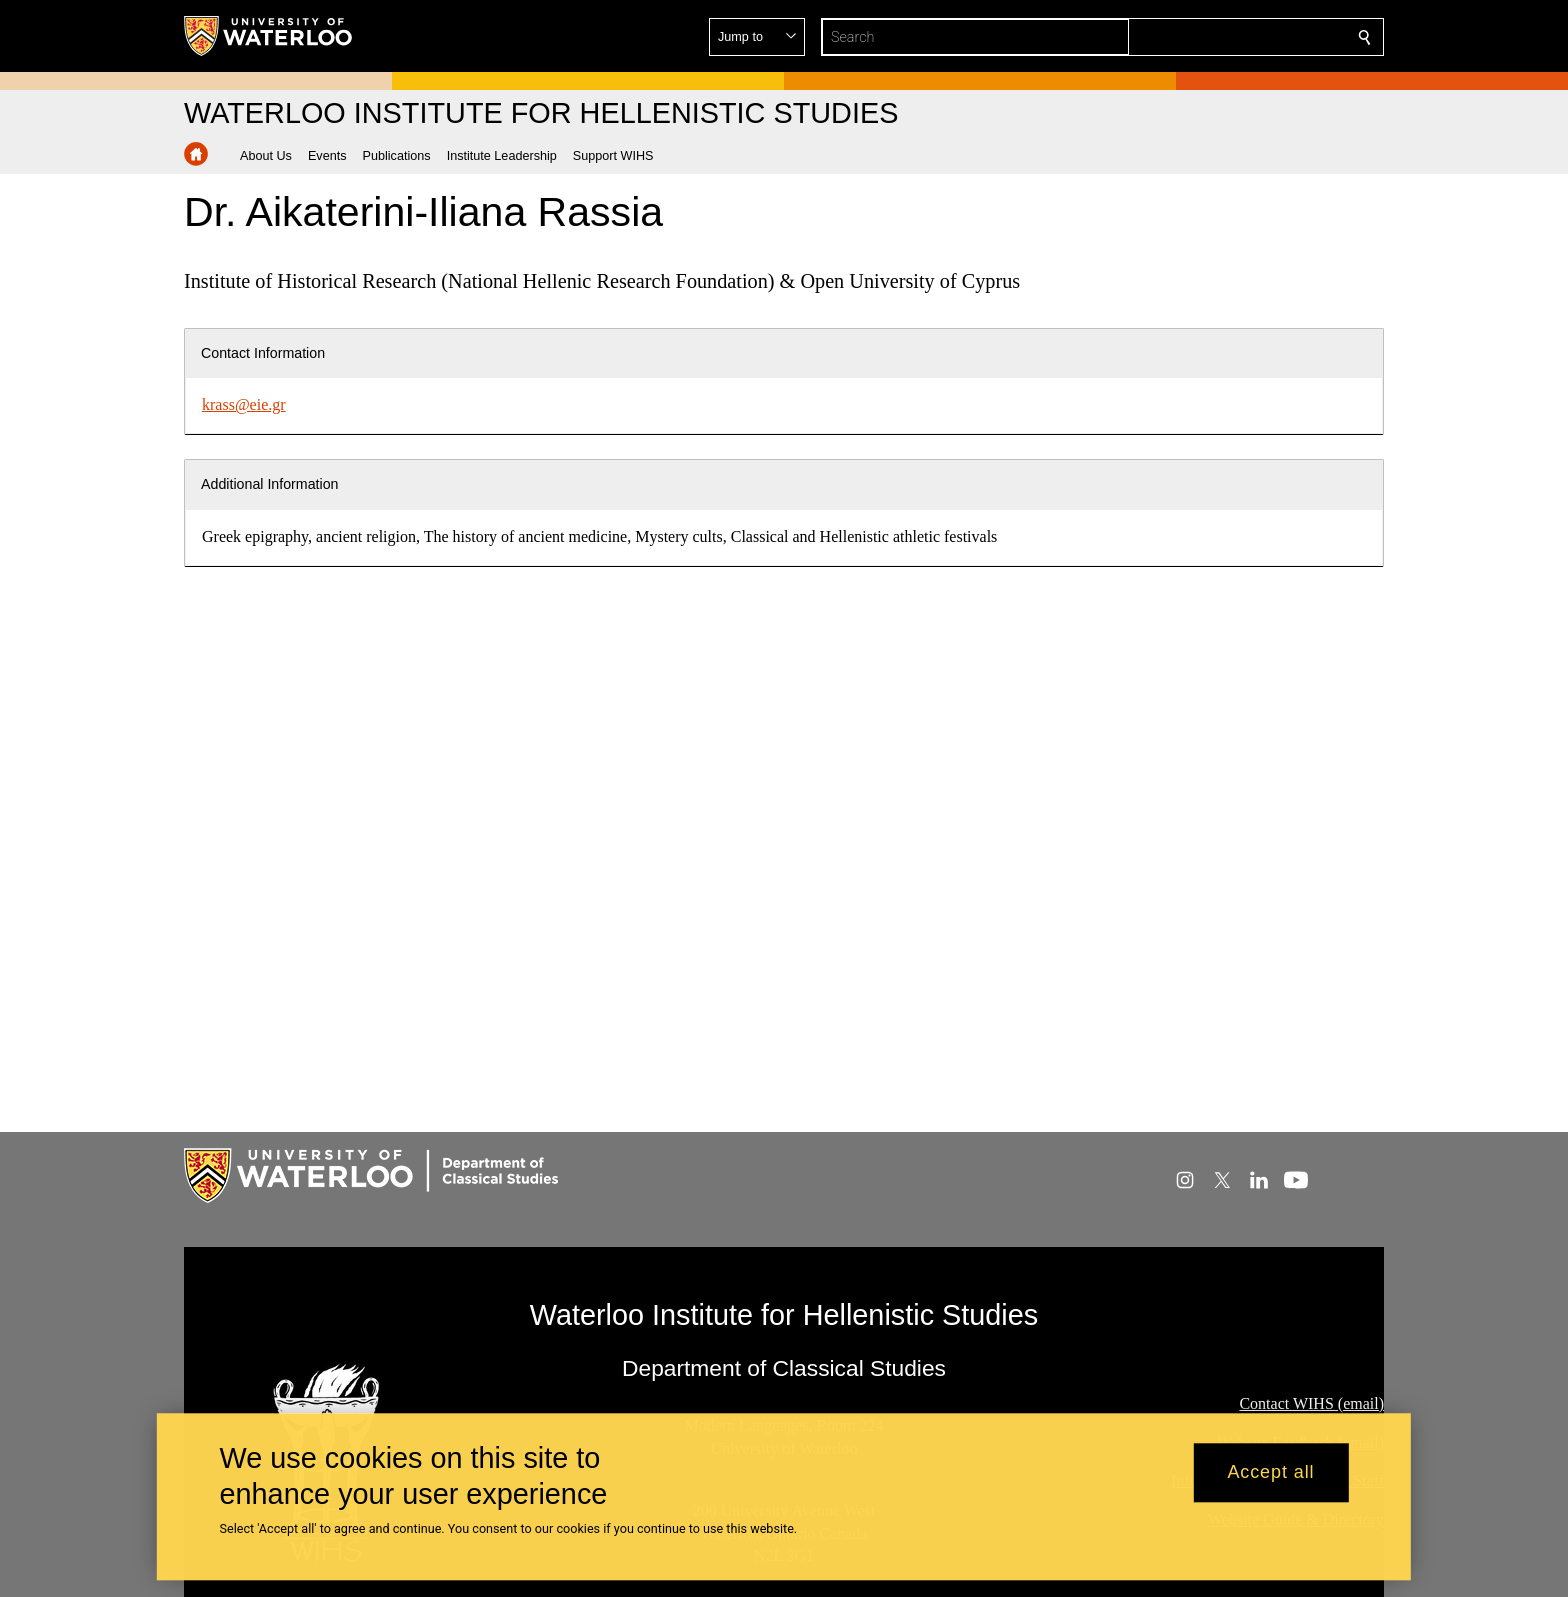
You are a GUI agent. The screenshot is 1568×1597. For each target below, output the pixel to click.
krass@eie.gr (244, 404)
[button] (1220, 37)
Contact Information (263, 353)
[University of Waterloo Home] (269, 36)
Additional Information (270, 484)
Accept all (1270, 1473)
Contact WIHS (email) (1311, 1402)
